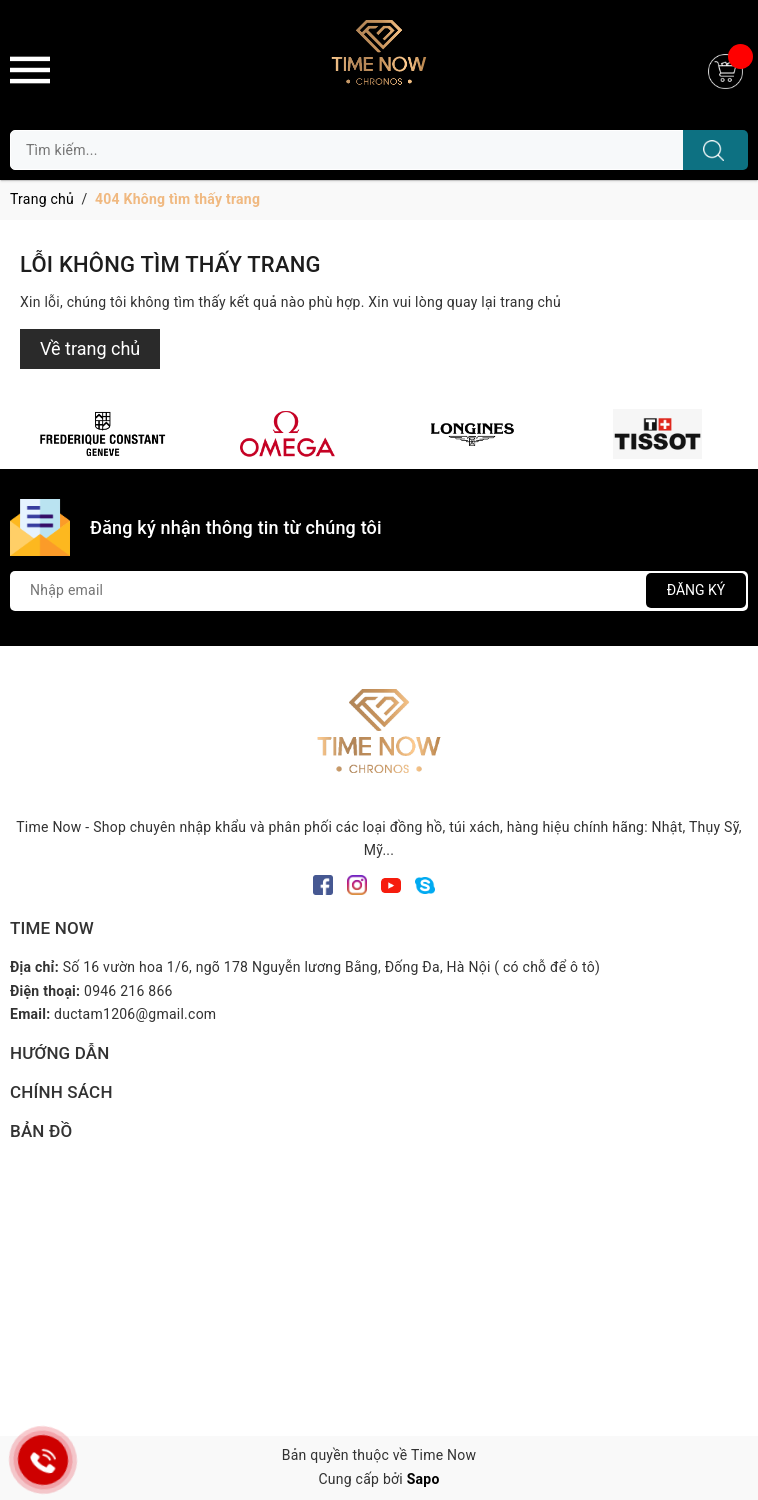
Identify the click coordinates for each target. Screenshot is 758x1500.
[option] (102, 434)
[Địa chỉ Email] (379, 591)
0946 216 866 (128, 991)
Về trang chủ (90, 348)
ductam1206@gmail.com (135, 1014)
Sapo (423, 1479)
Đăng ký (696, 590)
